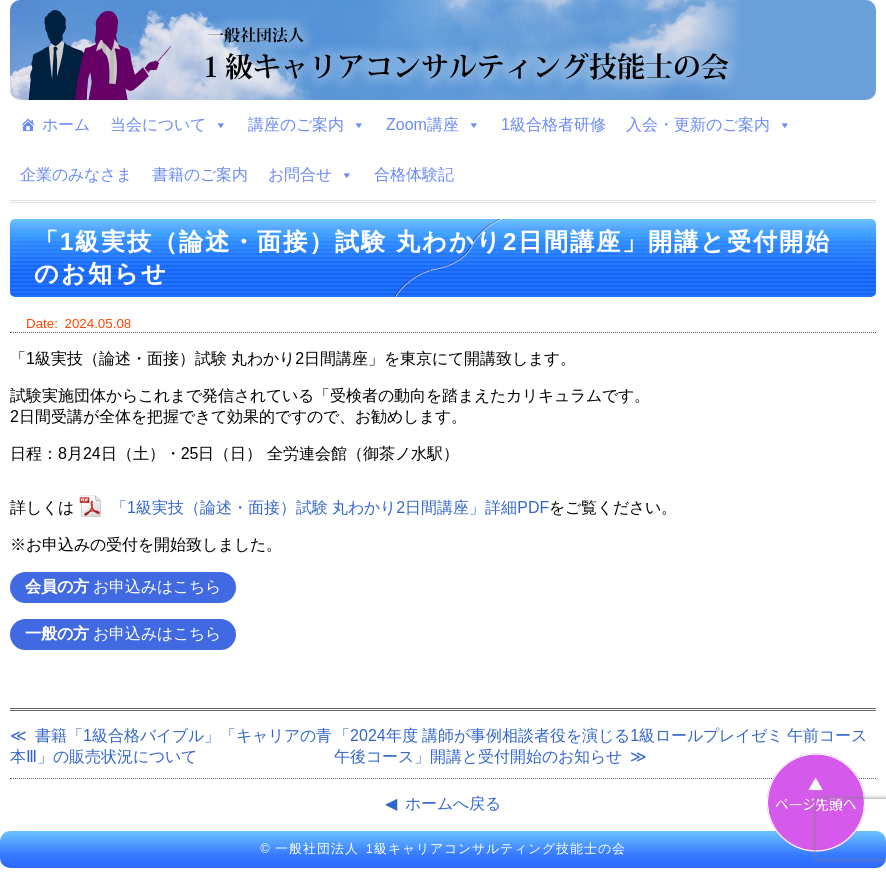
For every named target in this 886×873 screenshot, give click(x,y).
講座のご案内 (307, 125)
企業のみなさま (76, 174)
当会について (169, 125)
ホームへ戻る (453, 803)
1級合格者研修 (553, 124)
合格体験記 (414, 174)
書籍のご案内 (200, 174)
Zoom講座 (433, 125)
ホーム (66, 124)
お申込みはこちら (123, 586)
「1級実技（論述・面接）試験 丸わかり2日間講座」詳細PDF (330, 507)
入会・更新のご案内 (709, 125)
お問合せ (311, 175)
